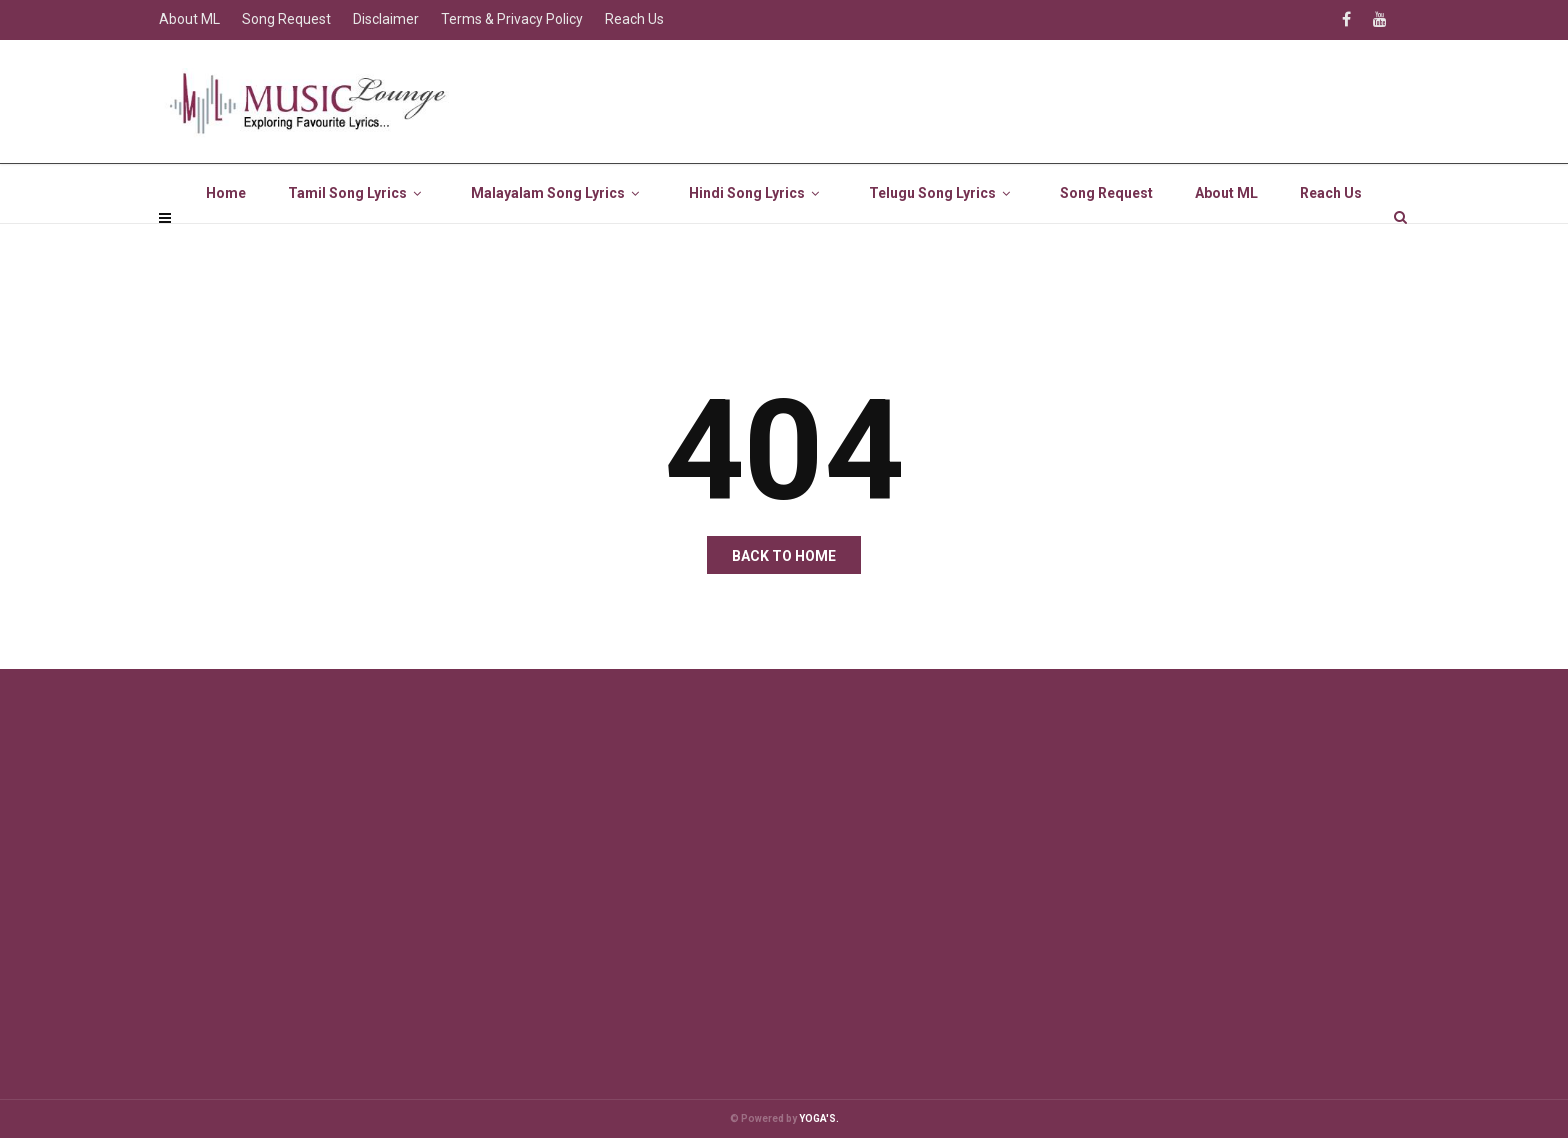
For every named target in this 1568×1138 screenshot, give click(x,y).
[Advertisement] (759, 869)
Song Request (1106, 240)
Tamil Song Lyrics (358, 240)
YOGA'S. (819, 1118)
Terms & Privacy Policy (512, 19)
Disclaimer (386, 19)
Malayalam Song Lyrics (559, 240)
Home (226, 240)
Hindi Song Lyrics (758, 240)
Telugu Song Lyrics (943, 240)
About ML (1226, 240)
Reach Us (1331, 240)
